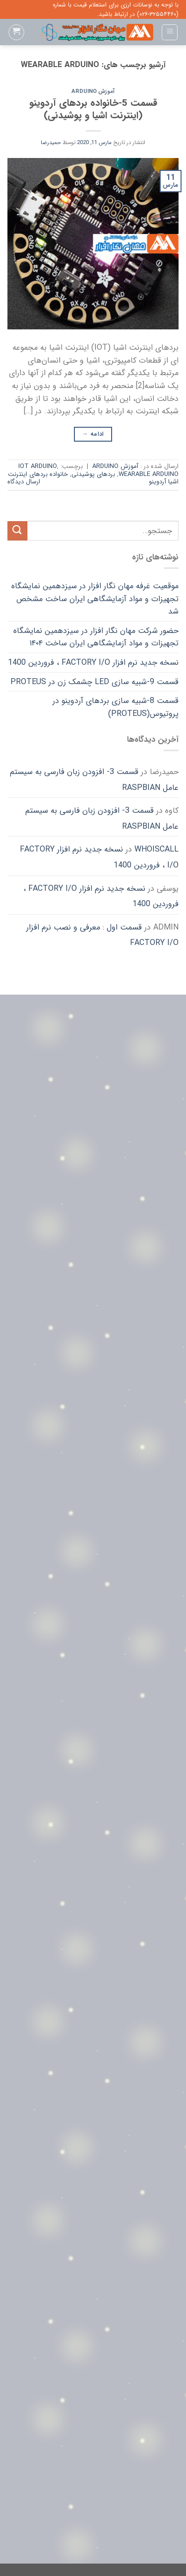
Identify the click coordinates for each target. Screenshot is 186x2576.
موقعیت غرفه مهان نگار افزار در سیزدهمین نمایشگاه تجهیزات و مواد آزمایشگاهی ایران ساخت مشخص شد (95, 599)
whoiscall (156, 849)
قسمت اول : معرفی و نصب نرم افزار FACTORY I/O (102, 935)
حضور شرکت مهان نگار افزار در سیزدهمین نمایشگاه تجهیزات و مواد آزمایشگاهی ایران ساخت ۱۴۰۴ (96, 637)
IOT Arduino (37, 466)
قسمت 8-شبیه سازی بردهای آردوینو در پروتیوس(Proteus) (116, 707)
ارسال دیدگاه (23, 482)
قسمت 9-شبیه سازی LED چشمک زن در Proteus (94, 682)
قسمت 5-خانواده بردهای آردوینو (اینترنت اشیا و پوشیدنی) (93, 109)
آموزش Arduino (93, 91)
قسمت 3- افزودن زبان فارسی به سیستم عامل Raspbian (94, 780)
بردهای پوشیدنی (93, 474)
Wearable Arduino (149, 474)
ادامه (93, 434)
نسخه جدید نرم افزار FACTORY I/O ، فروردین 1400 (93, 662)
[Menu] (170, 32)
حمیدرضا (51, 142)
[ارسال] (17, 531)
